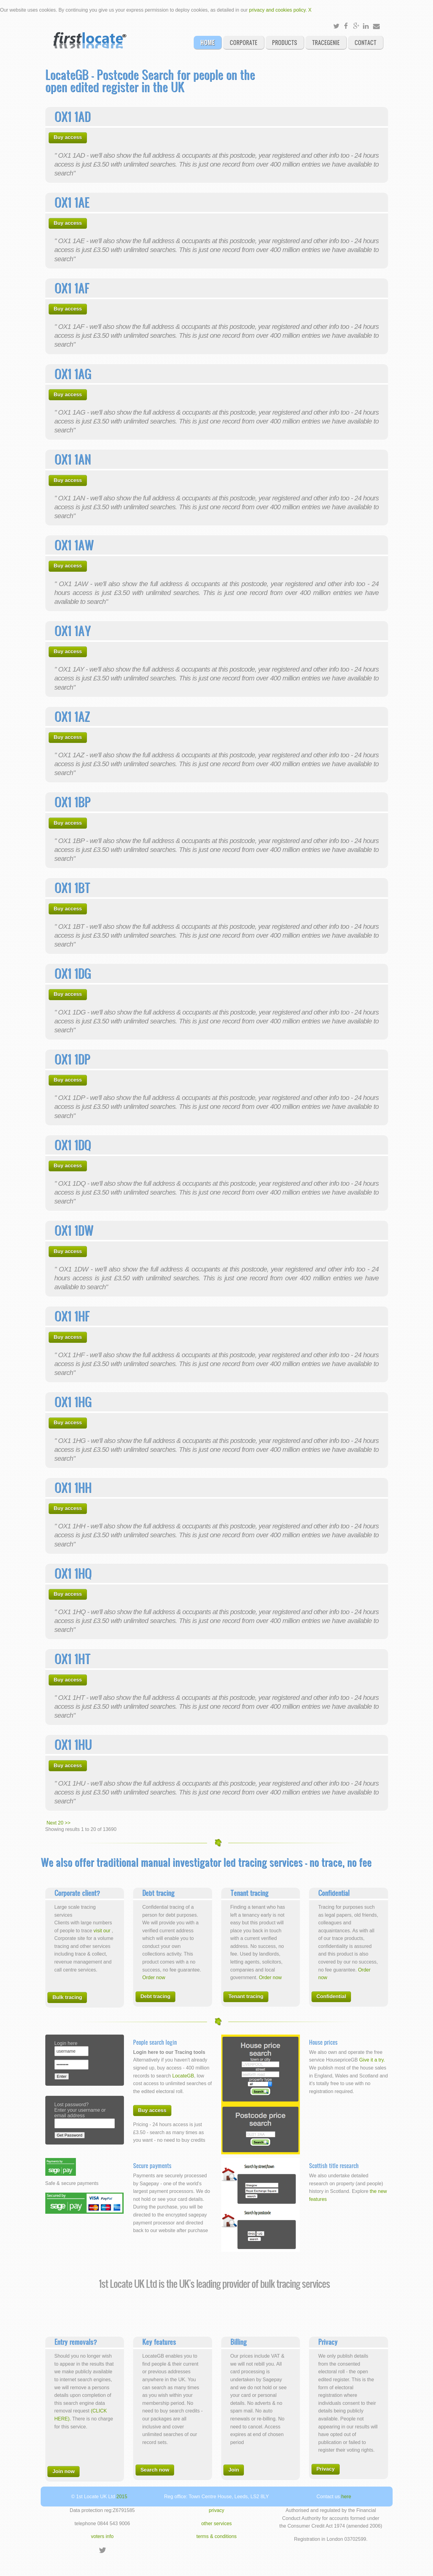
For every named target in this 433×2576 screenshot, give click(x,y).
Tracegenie (326, 42)
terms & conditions (216, 2536)
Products (284, 42)
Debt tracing (155, 1996)
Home (207, 42)
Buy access (68, 137)
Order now (153, 1977)
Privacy (325, 2469)
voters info (102, 2536)
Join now (63, 2471)
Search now (154, 2470)
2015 (121, 2496)
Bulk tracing (67, 1997)
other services (216, 2523)
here (346, 2496)
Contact (365, 42)
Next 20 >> (58, 1822)
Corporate (243, 42)
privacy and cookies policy (277, 10)
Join (233, 2470)
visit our (103, 1930)
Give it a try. (372, 2059)
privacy (216, 2510)
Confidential (331, 1996)
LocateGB (183, 2075)
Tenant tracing (245, 1996)
